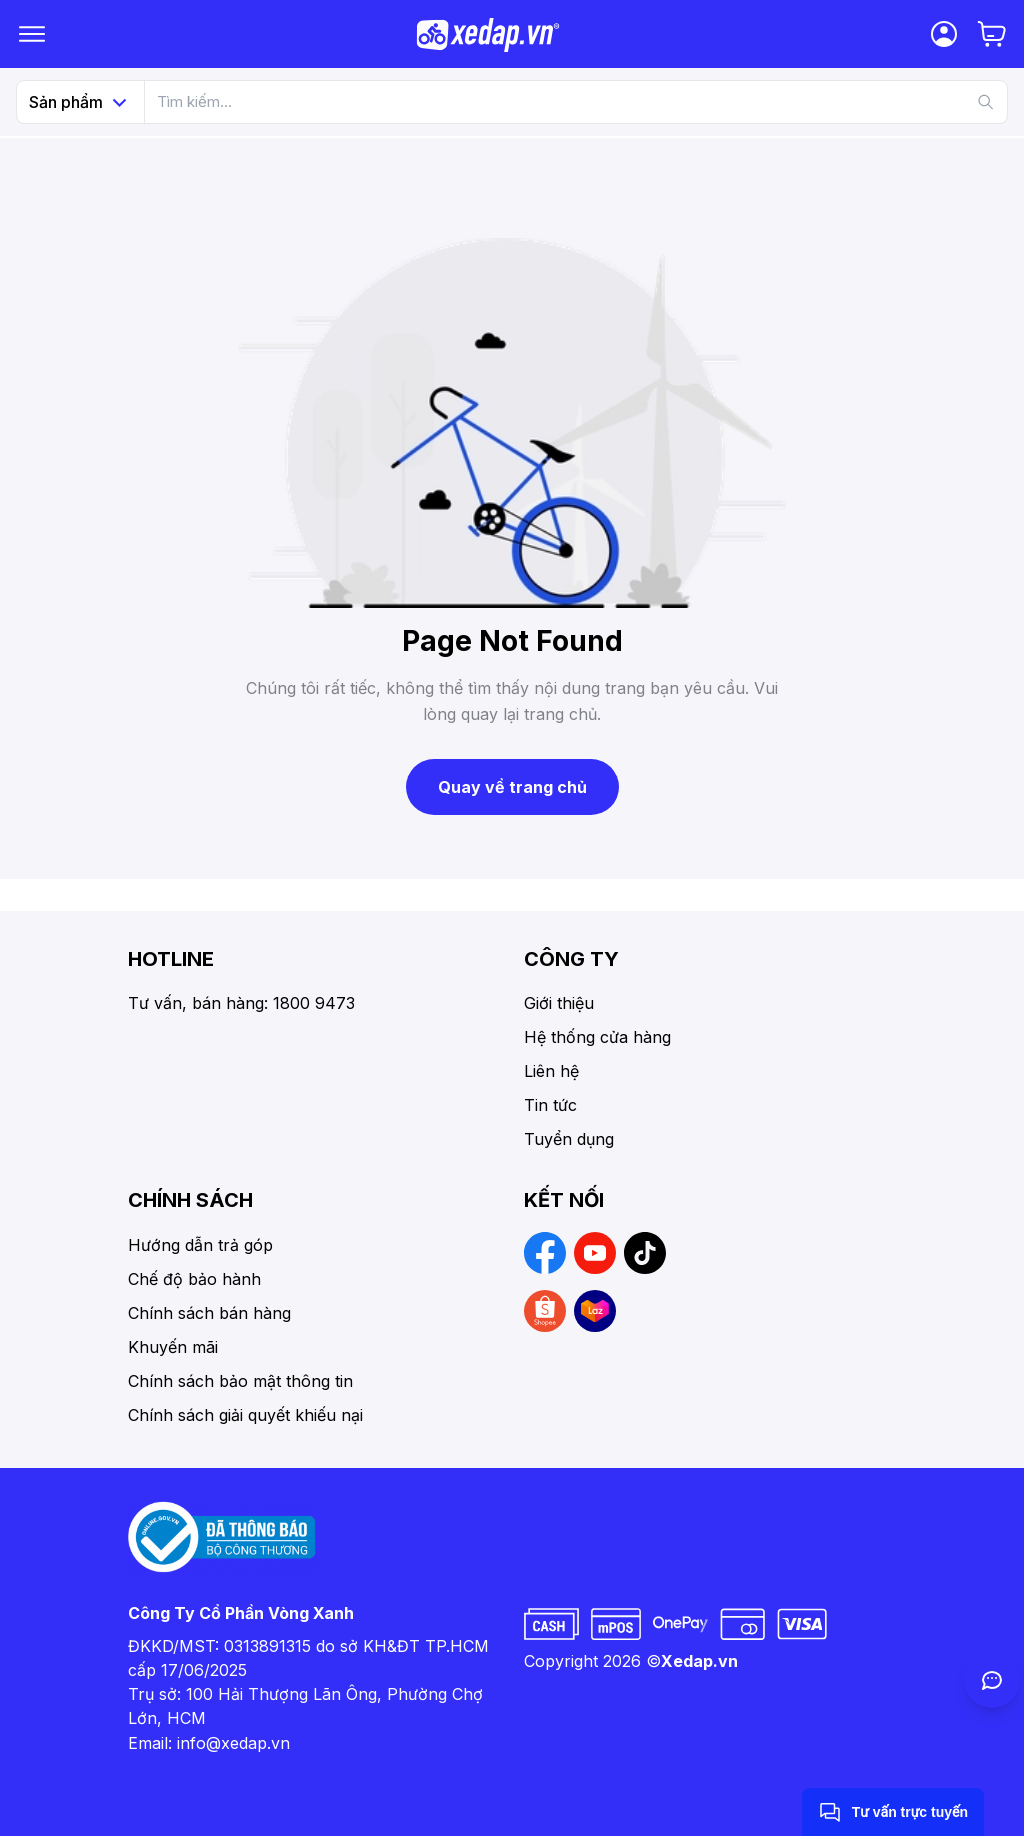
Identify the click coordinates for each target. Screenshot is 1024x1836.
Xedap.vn (699, 1661)
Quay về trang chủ (512, 787)
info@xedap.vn (233, 1743)
